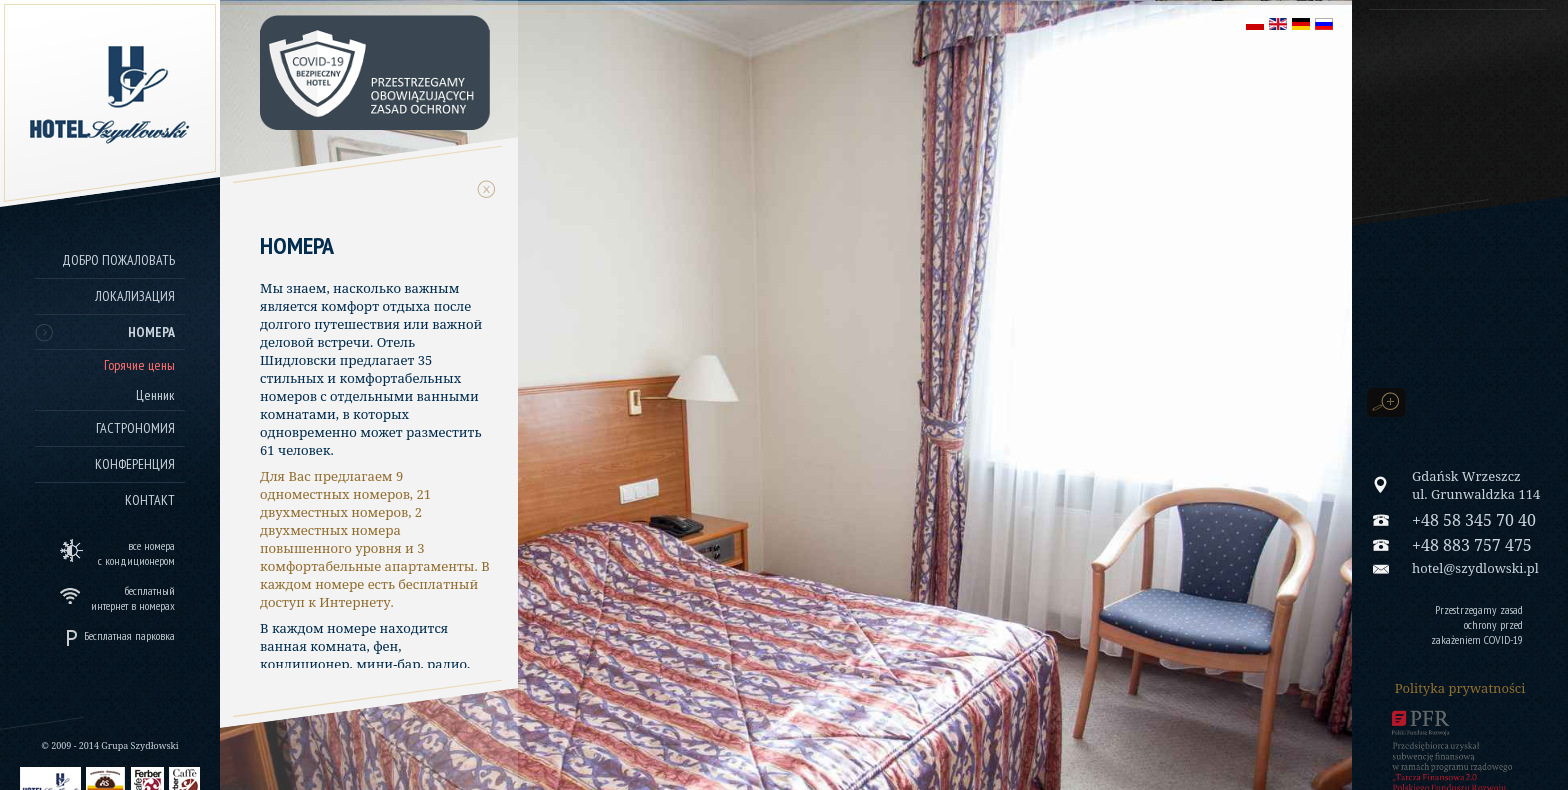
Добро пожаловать (118, 260)
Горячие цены (139, 365)
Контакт (150, 500)
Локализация (135, 296)
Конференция (135, 464)
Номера (151, 332)
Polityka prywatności (1460, 688)
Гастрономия (135, 428)
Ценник (155, 395)
